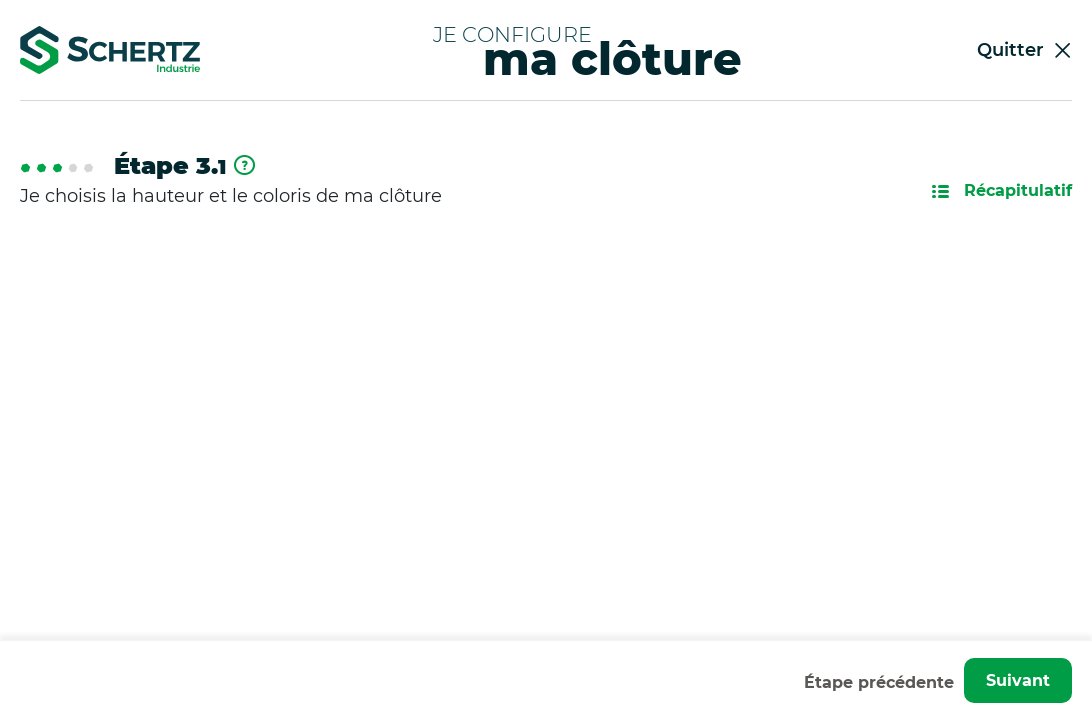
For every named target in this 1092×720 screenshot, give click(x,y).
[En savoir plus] (244, 167)
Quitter (1024, 50)
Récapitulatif (1002, 190)
